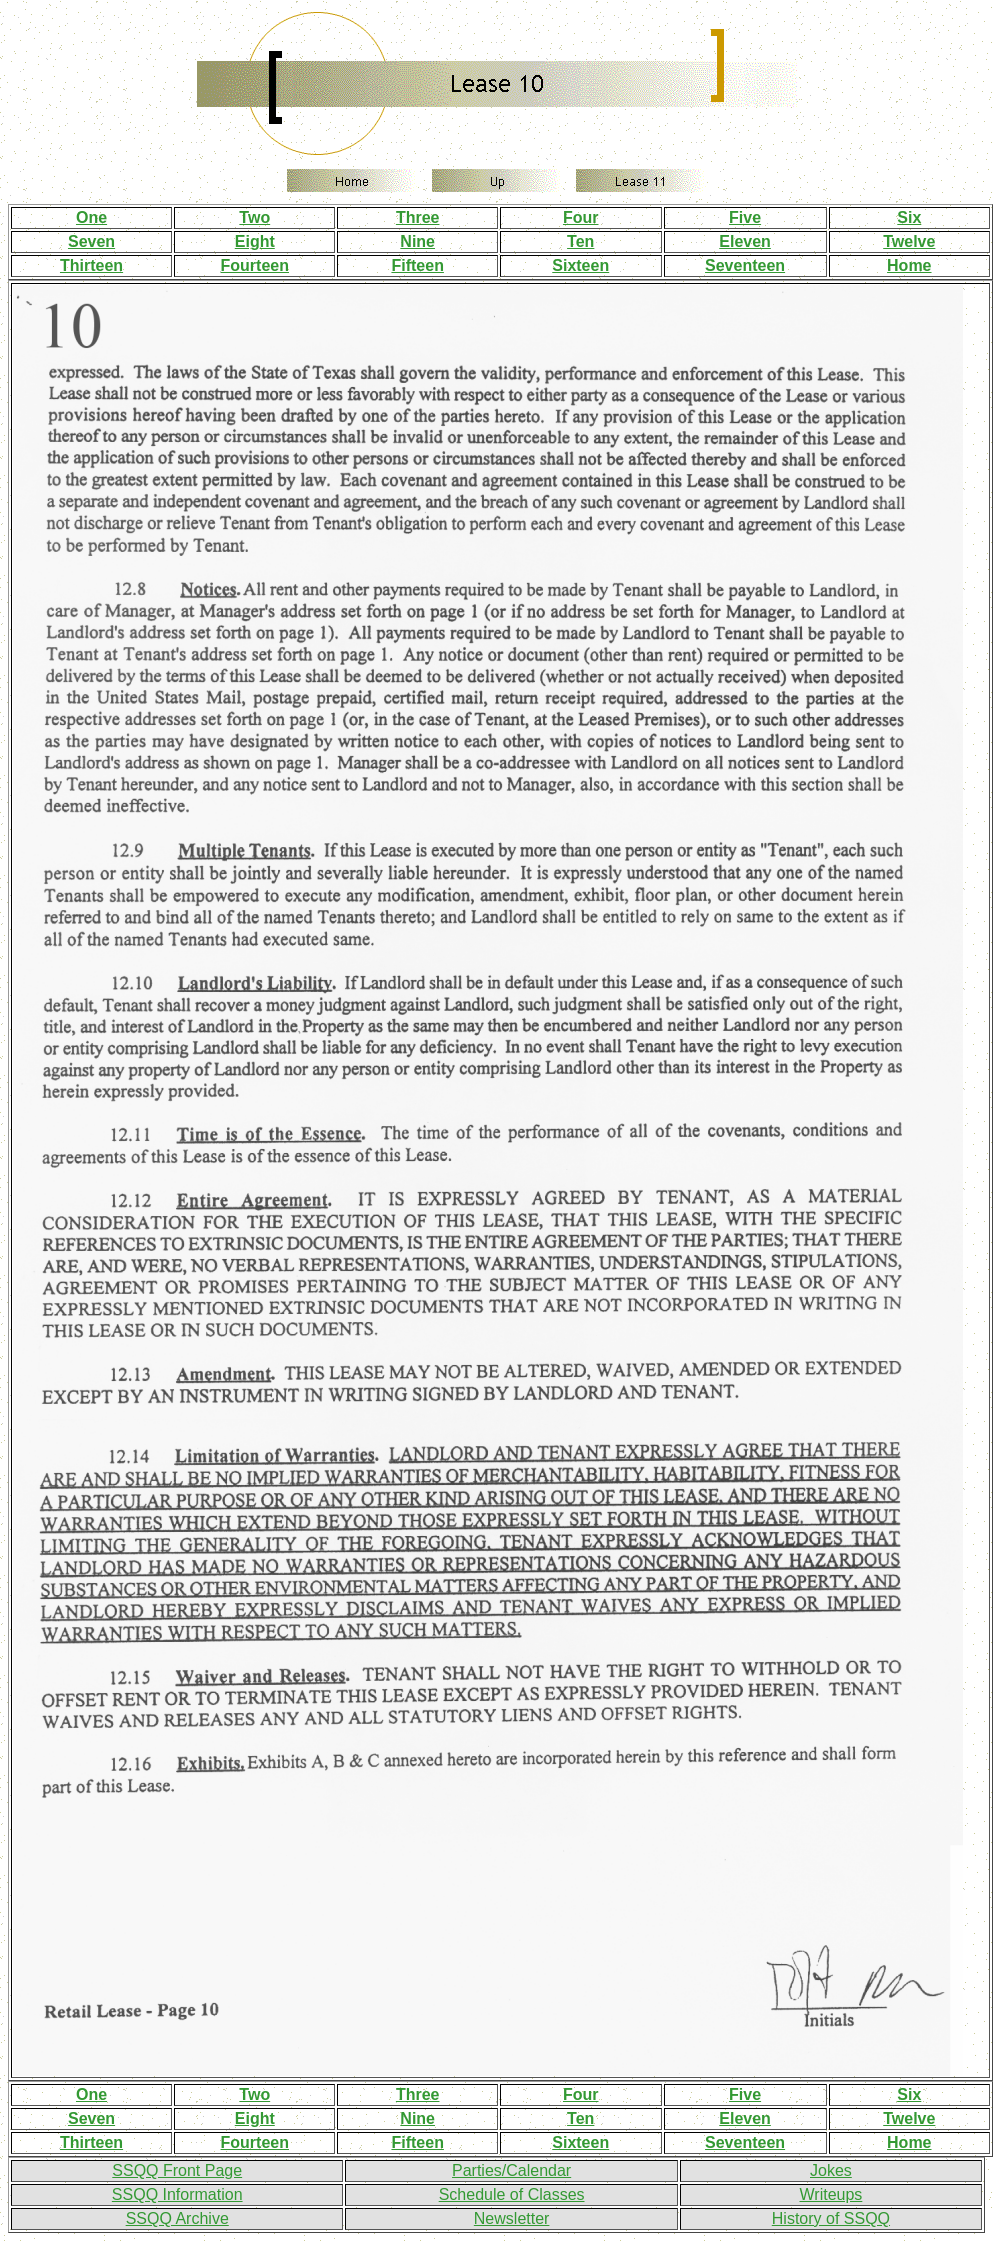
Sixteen (580, 265)
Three (418, 217)
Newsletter (512, 2218)
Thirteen (91, 265)
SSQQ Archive (177, 2218)
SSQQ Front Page (177, 2170)
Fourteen (255, 265)
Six (909, 217)
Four (581, 217)
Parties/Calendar (511, 2170)
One (91, 217)
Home (909, 265)
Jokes (831, 2170)
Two (254, 217)
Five (745, 217)
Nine (417, 241)
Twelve (909, 241)
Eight (255, 241)
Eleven (745, 241)
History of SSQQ (831, 2218)
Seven (91, 241)
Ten (580, 241)
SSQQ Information (177, 2194)
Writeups (830, 2194)
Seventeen (745, 265)
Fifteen (417, 265)
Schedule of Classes (512, 2194)
